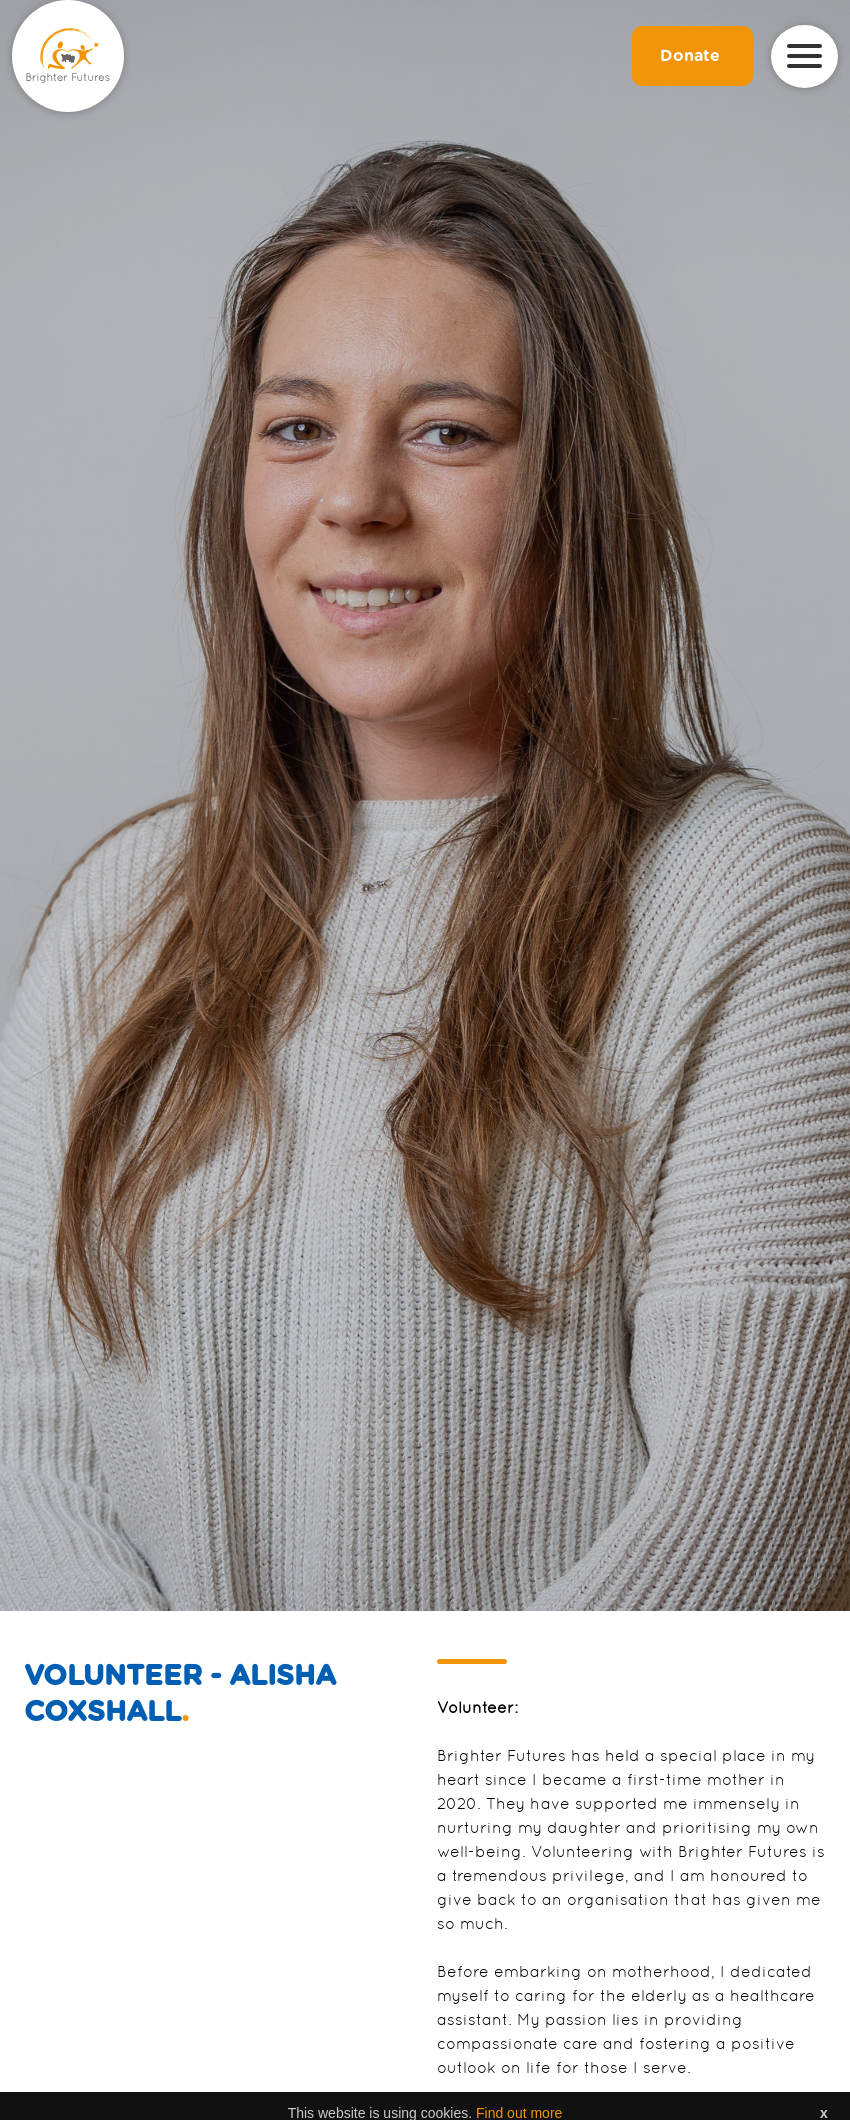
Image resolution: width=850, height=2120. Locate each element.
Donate (692, 56)
